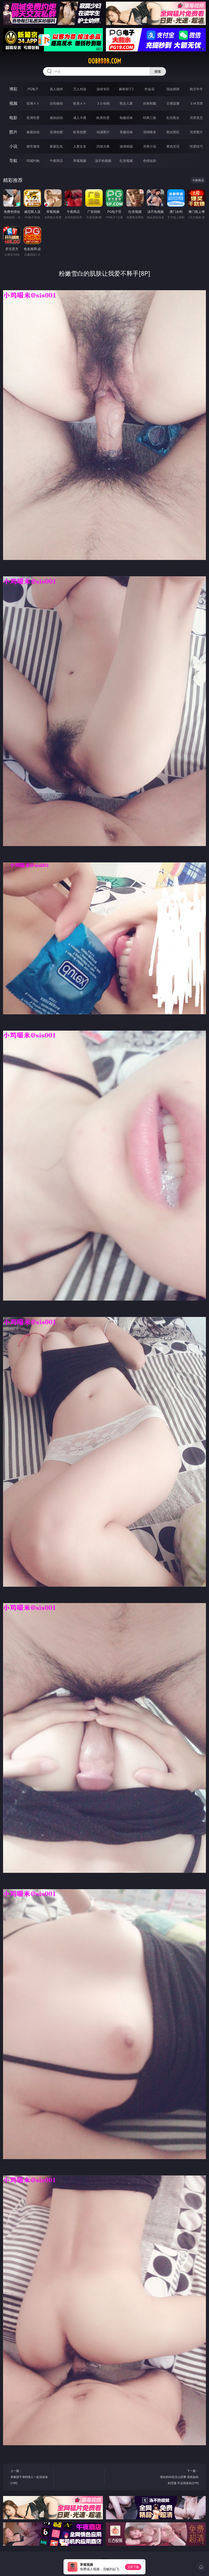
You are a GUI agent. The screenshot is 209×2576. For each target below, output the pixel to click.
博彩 (13, 89)
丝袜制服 (149, 103)
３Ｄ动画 (103, 103)
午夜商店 (56, 160)
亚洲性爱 (33, 117)
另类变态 (196, 117)
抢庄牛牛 (196, 89)
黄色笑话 (172, 146)
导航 (13, 160)
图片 (13, 132)
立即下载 (133, 2567)
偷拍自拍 (56, 117)
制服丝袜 (126, 117)
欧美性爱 (103, 117)
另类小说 (149, 146)
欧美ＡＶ (79, 103)
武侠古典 (103, 146)
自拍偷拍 (56, 103)
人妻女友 (79, 146)
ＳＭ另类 (196, 103)
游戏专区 (103, 89)
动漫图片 (103, 132)
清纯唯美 (149, 132)
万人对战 (79, 89)
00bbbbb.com (104, 61)
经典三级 (149, 117)
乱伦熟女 (172, 117)
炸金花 (149, 89)
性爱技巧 (196, 146)
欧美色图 (79, 132)
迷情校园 (126, 146)
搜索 (157, 71)
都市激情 (33, 146)
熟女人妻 (126, 103)
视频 (13, 103)
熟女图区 (172, 132)
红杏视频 (126, 160)
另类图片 (196, 132)
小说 (13, 146)
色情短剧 (149, 160)
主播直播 (172, 103)
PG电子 (33, 89)
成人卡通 (79, 117)
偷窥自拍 (33, 132)
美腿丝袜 (126, 132)
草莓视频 (79, 160)
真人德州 (56, 89)
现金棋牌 (172, 89)
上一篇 (30, 2477)
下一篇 (177, 2477)
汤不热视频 (103, 160)
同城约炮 (33, 160)
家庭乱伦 (56, 146)
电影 (13, 117)
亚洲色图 (56, 132)
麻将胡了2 (126, 89)
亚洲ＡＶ (33, 103)
